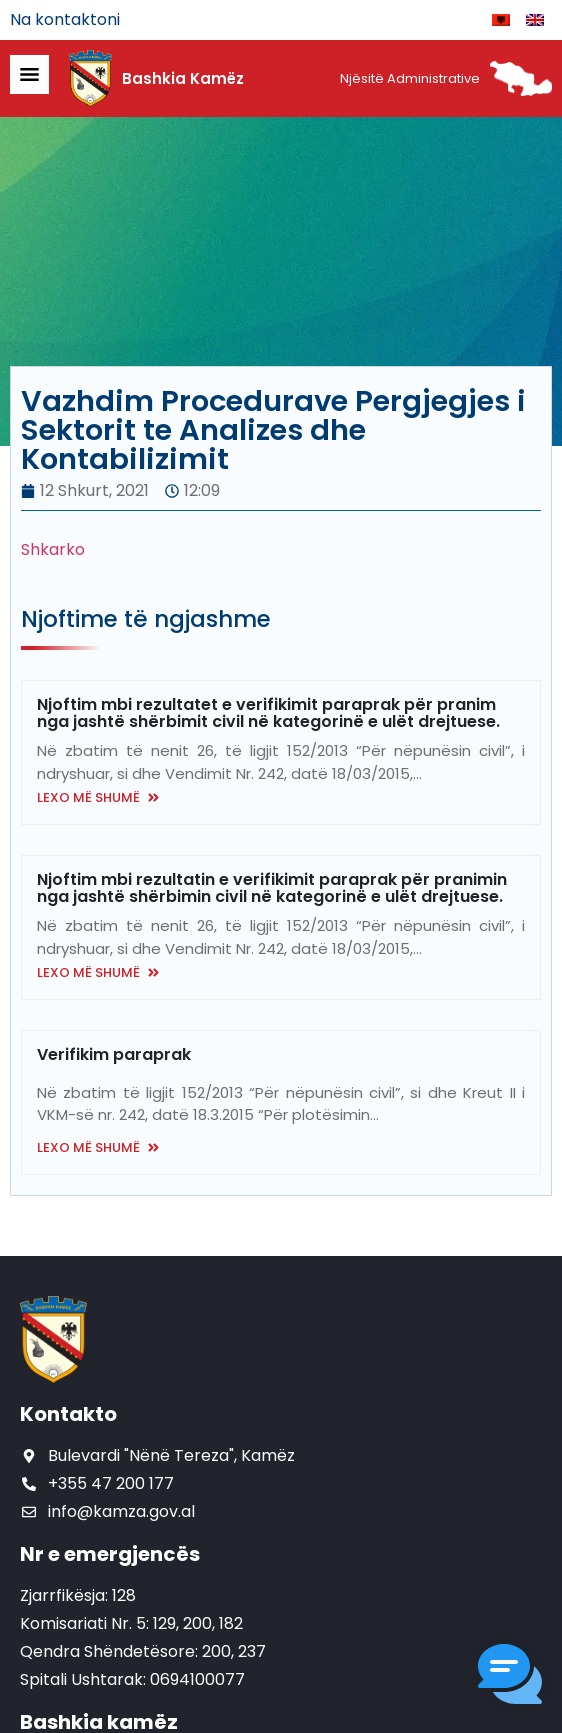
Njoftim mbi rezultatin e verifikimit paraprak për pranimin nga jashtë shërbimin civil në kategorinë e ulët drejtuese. (272, 888)
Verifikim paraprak (114, 1054)
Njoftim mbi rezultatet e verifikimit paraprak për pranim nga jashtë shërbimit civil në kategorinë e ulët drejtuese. (268, 713)
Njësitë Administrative (410, 78)
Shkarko (53, 549)
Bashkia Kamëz (183, 78)
